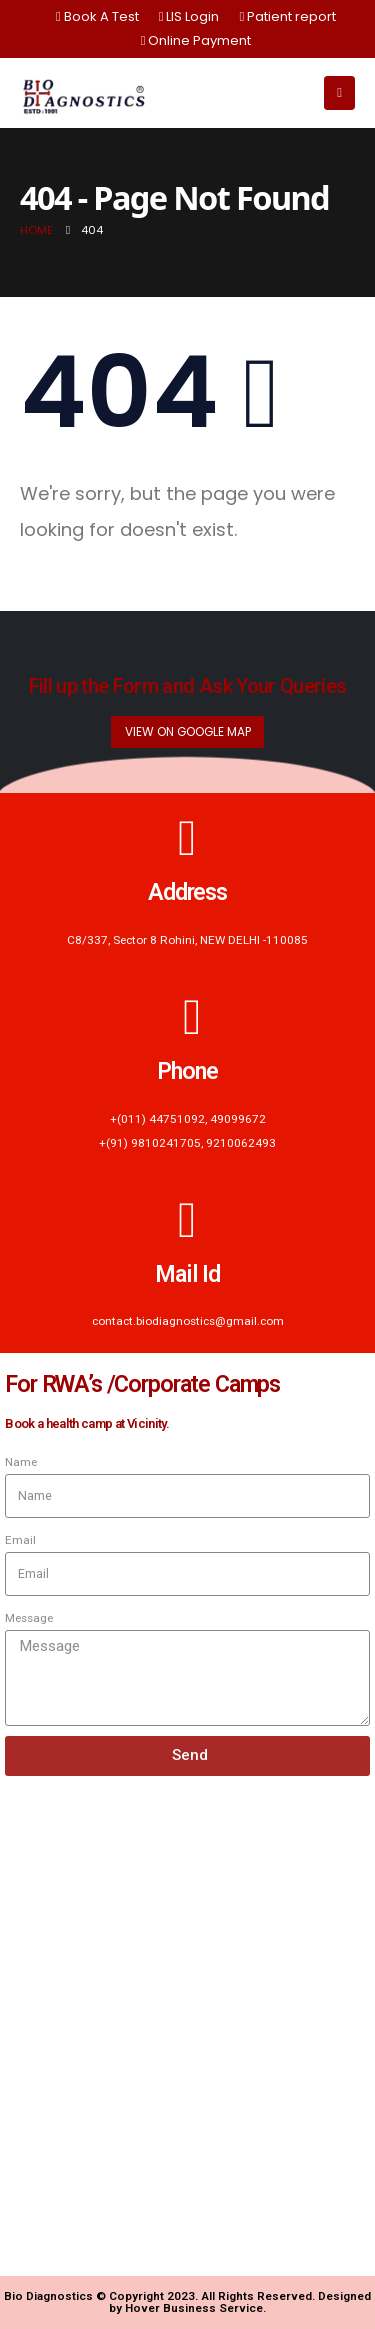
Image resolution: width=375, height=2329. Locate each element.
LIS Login (189, 16)
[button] (188, 732)
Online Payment (196, 40)
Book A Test (97, 16)
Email (20, 1540)
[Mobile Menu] (339, 93)
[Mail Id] (188, 1220)
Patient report (287, 16)
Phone (187, 1071)
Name (21, 1462)
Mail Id (187, 1274)
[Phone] (188, 1017)
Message (29, 1618)
